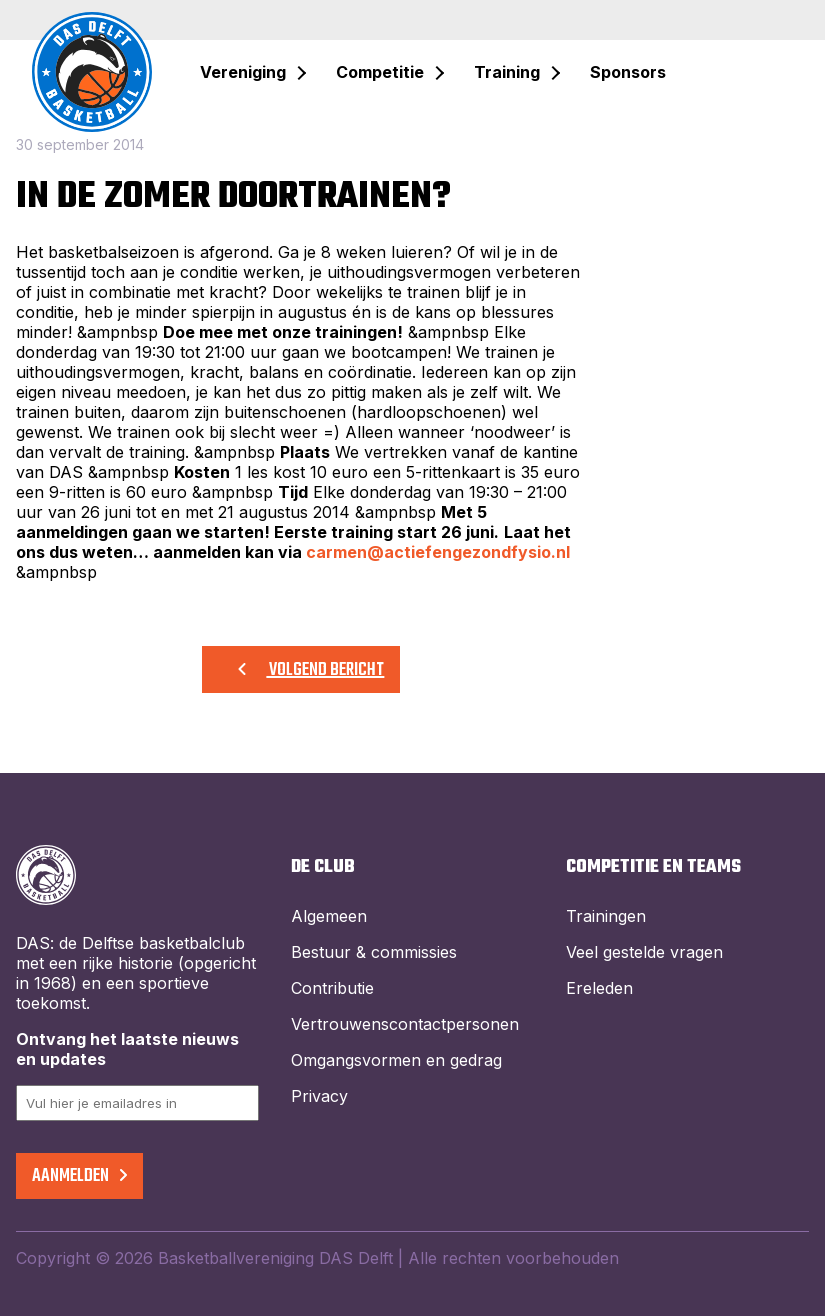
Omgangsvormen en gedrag (396, 1060)
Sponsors (628, 72)
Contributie (332, 988)
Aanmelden (79, 1176)
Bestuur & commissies (374, 952)
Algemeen (329, 916)
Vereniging (243, 72)
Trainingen (606, 916)
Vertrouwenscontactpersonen (405, 1024)
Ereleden (599, 988)
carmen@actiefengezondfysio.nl (438, 552)
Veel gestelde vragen (644, 952)
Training (507, 72)
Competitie (380, 72)
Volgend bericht (301, 670)
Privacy (319, 1096)
